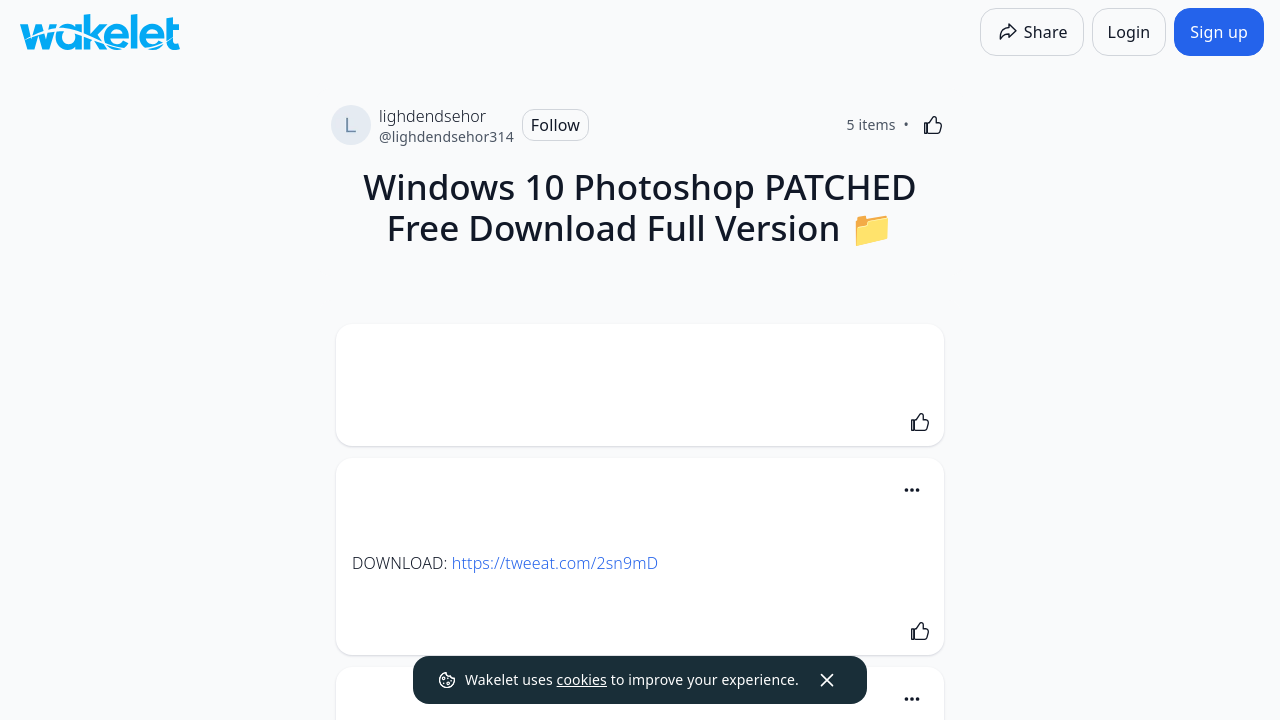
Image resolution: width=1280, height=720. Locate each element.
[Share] (1032, 32)
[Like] (933, 125)
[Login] (1129, 32)
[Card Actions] (912, 490)
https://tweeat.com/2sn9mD (555, 563)
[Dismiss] (827, 680)
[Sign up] (1219, 32)
